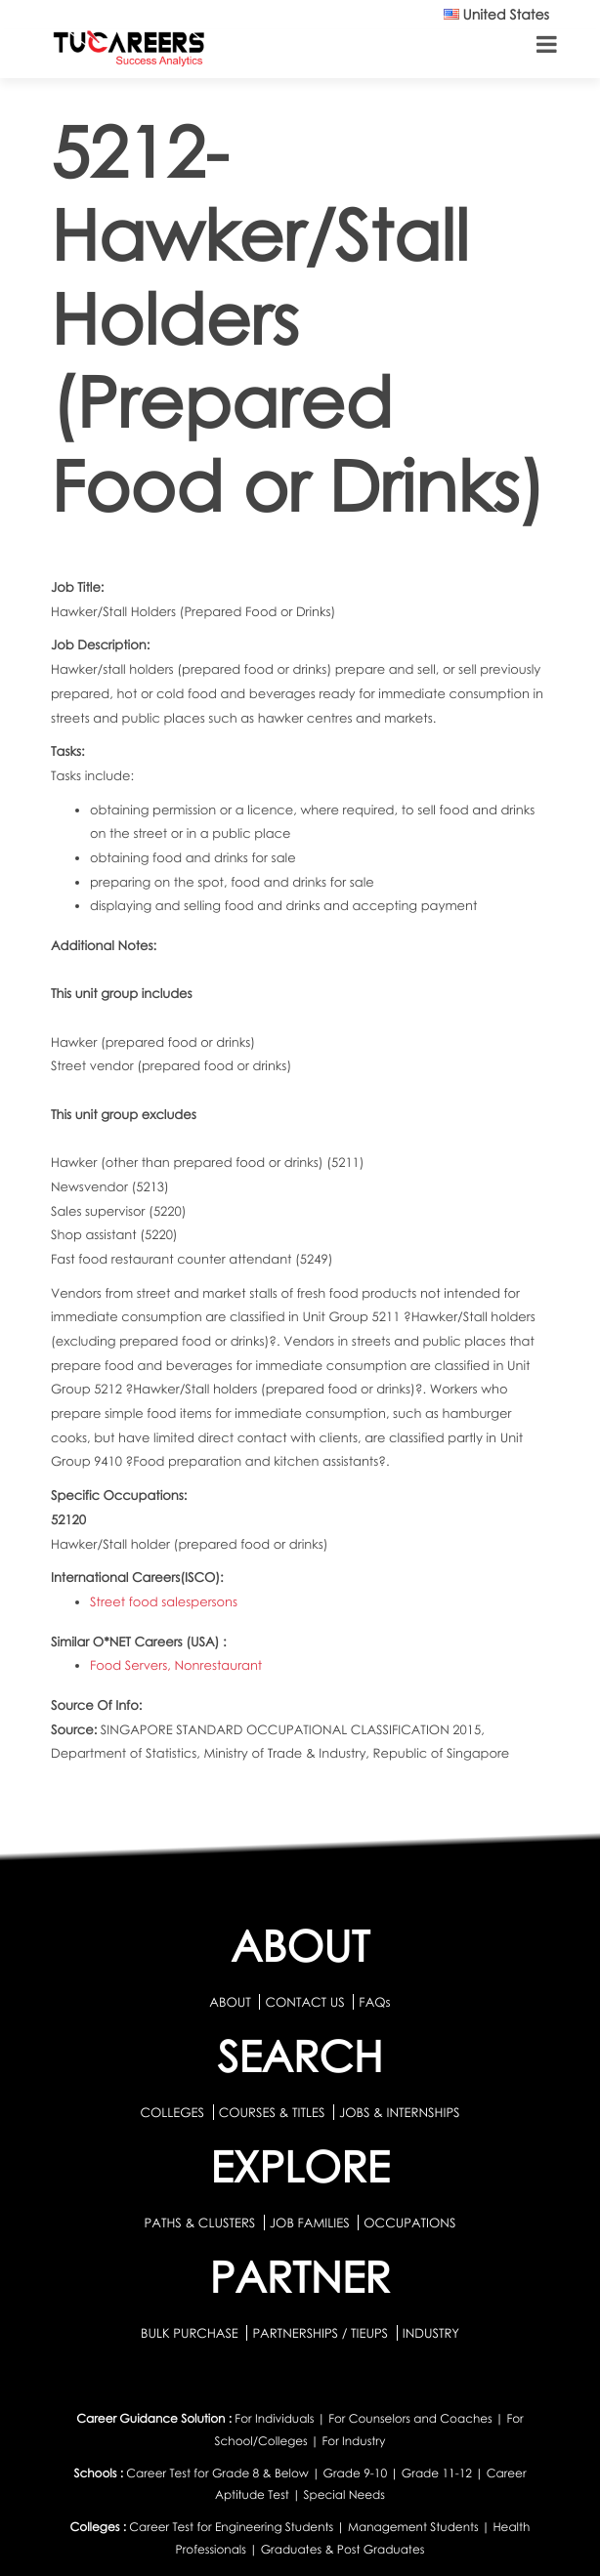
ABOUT (229, 2002)
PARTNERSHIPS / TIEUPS (321, 2333)
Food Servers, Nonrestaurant (176, 1665)
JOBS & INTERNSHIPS (399, 2112)
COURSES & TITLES (272, 2112)
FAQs (374, 2002)
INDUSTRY (431, 2333)
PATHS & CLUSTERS (202, 2222)
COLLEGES (172, 2112)
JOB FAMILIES (311, 2222)
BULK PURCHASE (191, 2333)
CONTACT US (304, 2002)
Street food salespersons (163, 1601)
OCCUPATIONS (409, 2222)
